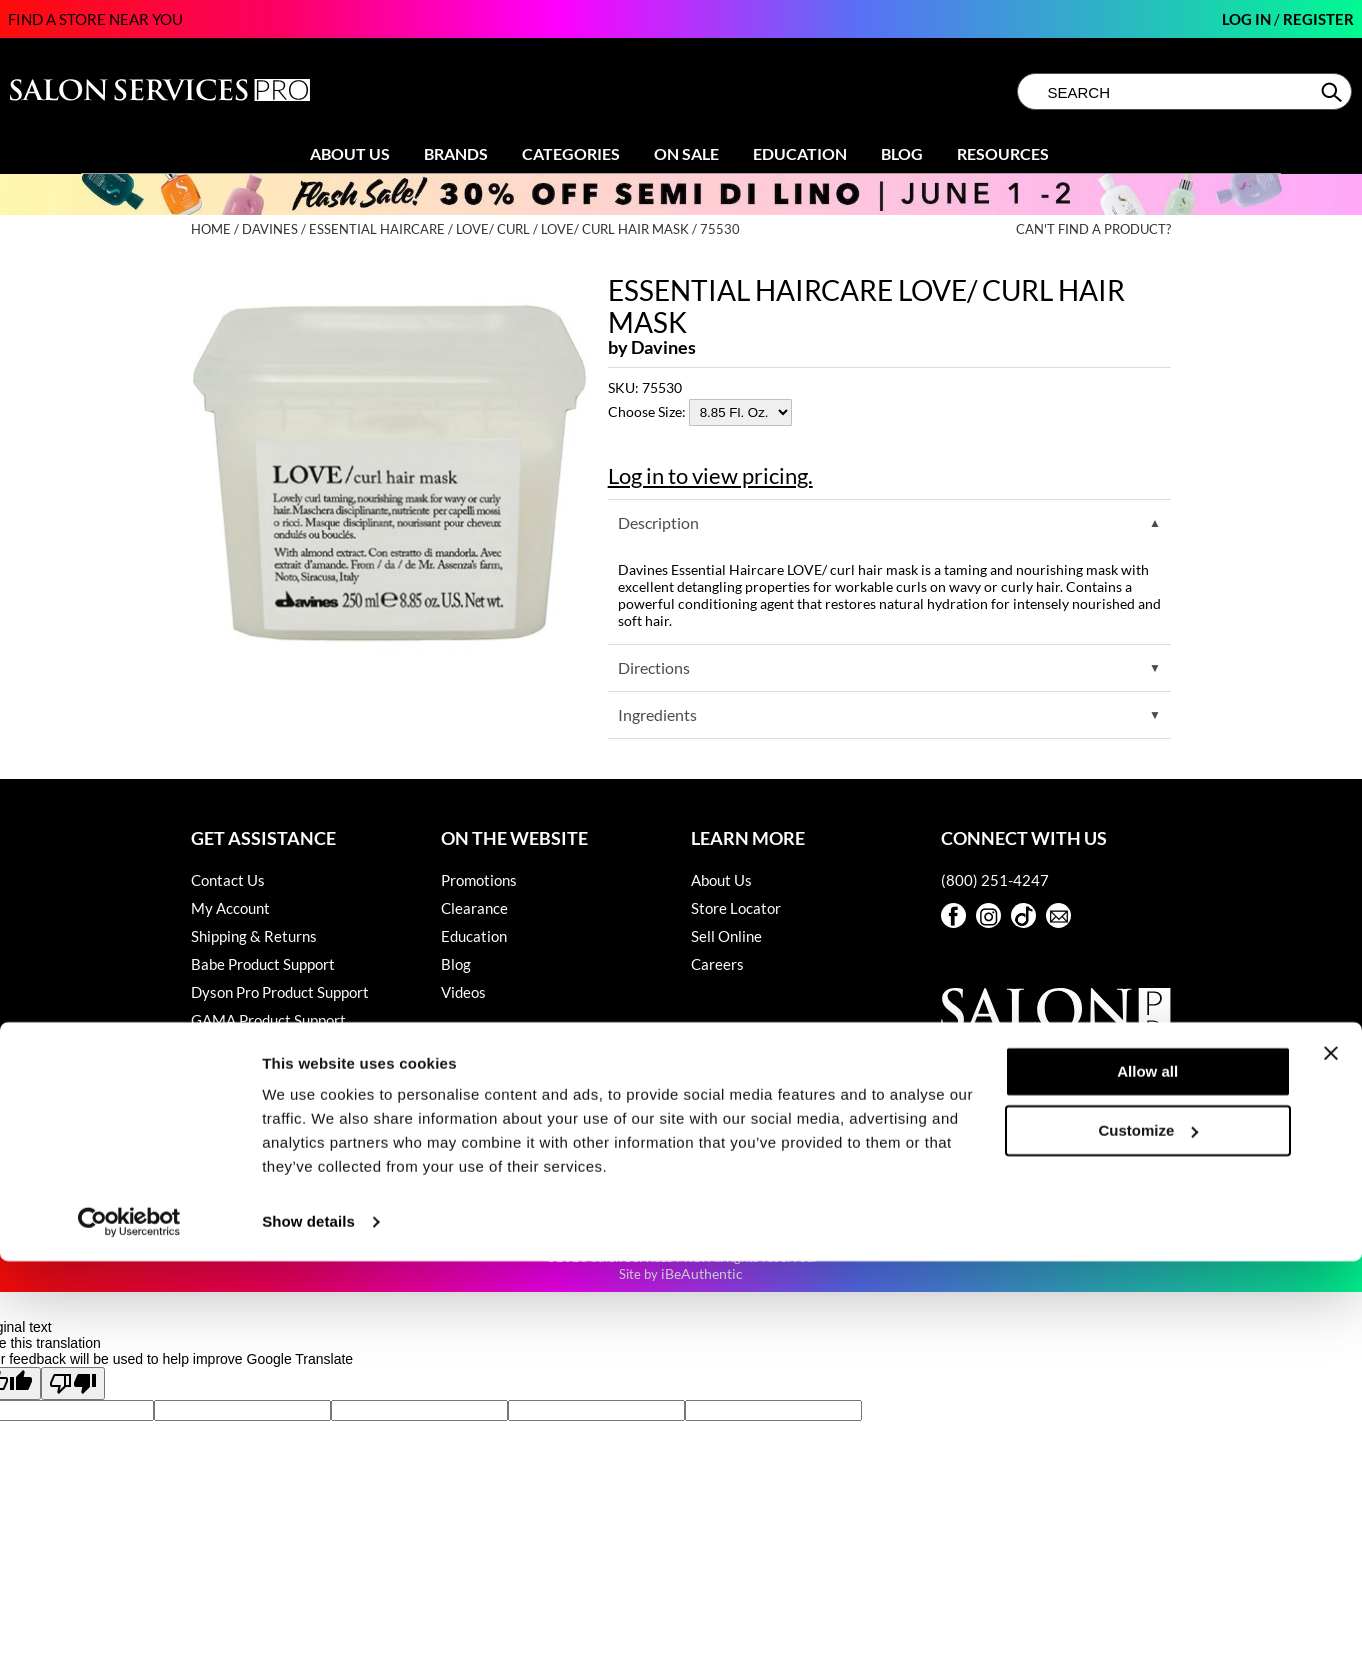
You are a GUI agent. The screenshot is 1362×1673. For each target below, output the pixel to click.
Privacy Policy (237, 1076)
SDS (204, 1132)
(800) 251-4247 (995, 880)
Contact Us (228, 880)
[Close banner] (1331, 1465)
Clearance (474, 908)
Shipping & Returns (254, 936)
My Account (230, 908)
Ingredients (657, 714)
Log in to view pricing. (710, 475)
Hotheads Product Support (278, 1048)
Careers (717, 964)
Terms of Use (233, 1160)
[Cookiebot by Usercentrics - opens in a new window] (129, 1634)
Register (1318, 19)
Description (658, 522)
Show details (308, 1633)
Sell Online (726, 936)
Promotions (479, 880)
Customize (1149, 1541)
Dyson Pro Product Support (280, 992)
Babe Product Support (263, 964)
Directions (654, 667)
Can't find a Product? (1093, 229)
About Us (350, 153)
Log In (1248, 19)
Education (800, 153)
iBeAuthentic (702, 1273)
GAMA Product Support (268, 1020)
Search (1333, 92)
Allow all (1147, 1483)
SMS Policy (227, 1104)
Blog (902, 153)
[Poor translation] (73, 1383)
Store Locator (736, 908)
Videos (463, 992)
